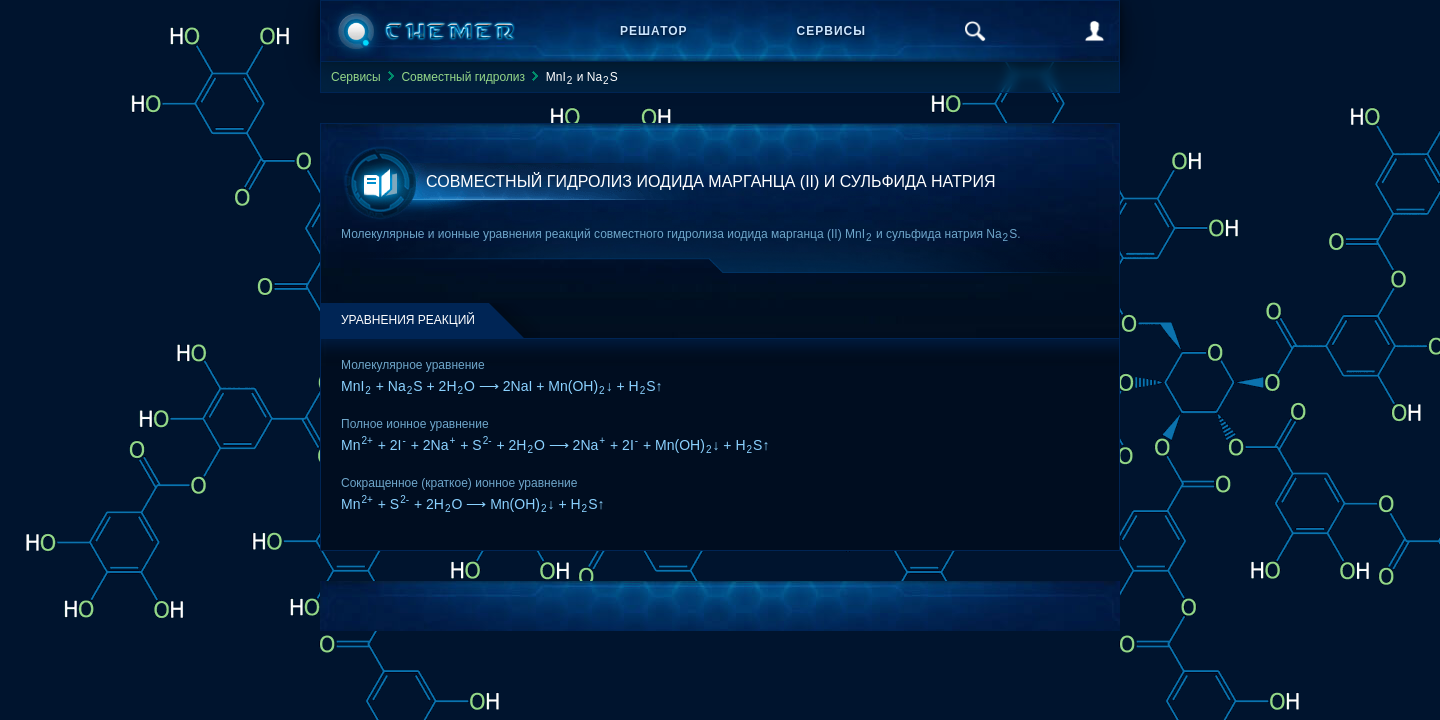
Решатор (654, 31)
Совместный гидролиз (463, 77)
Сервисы (831, 31)
